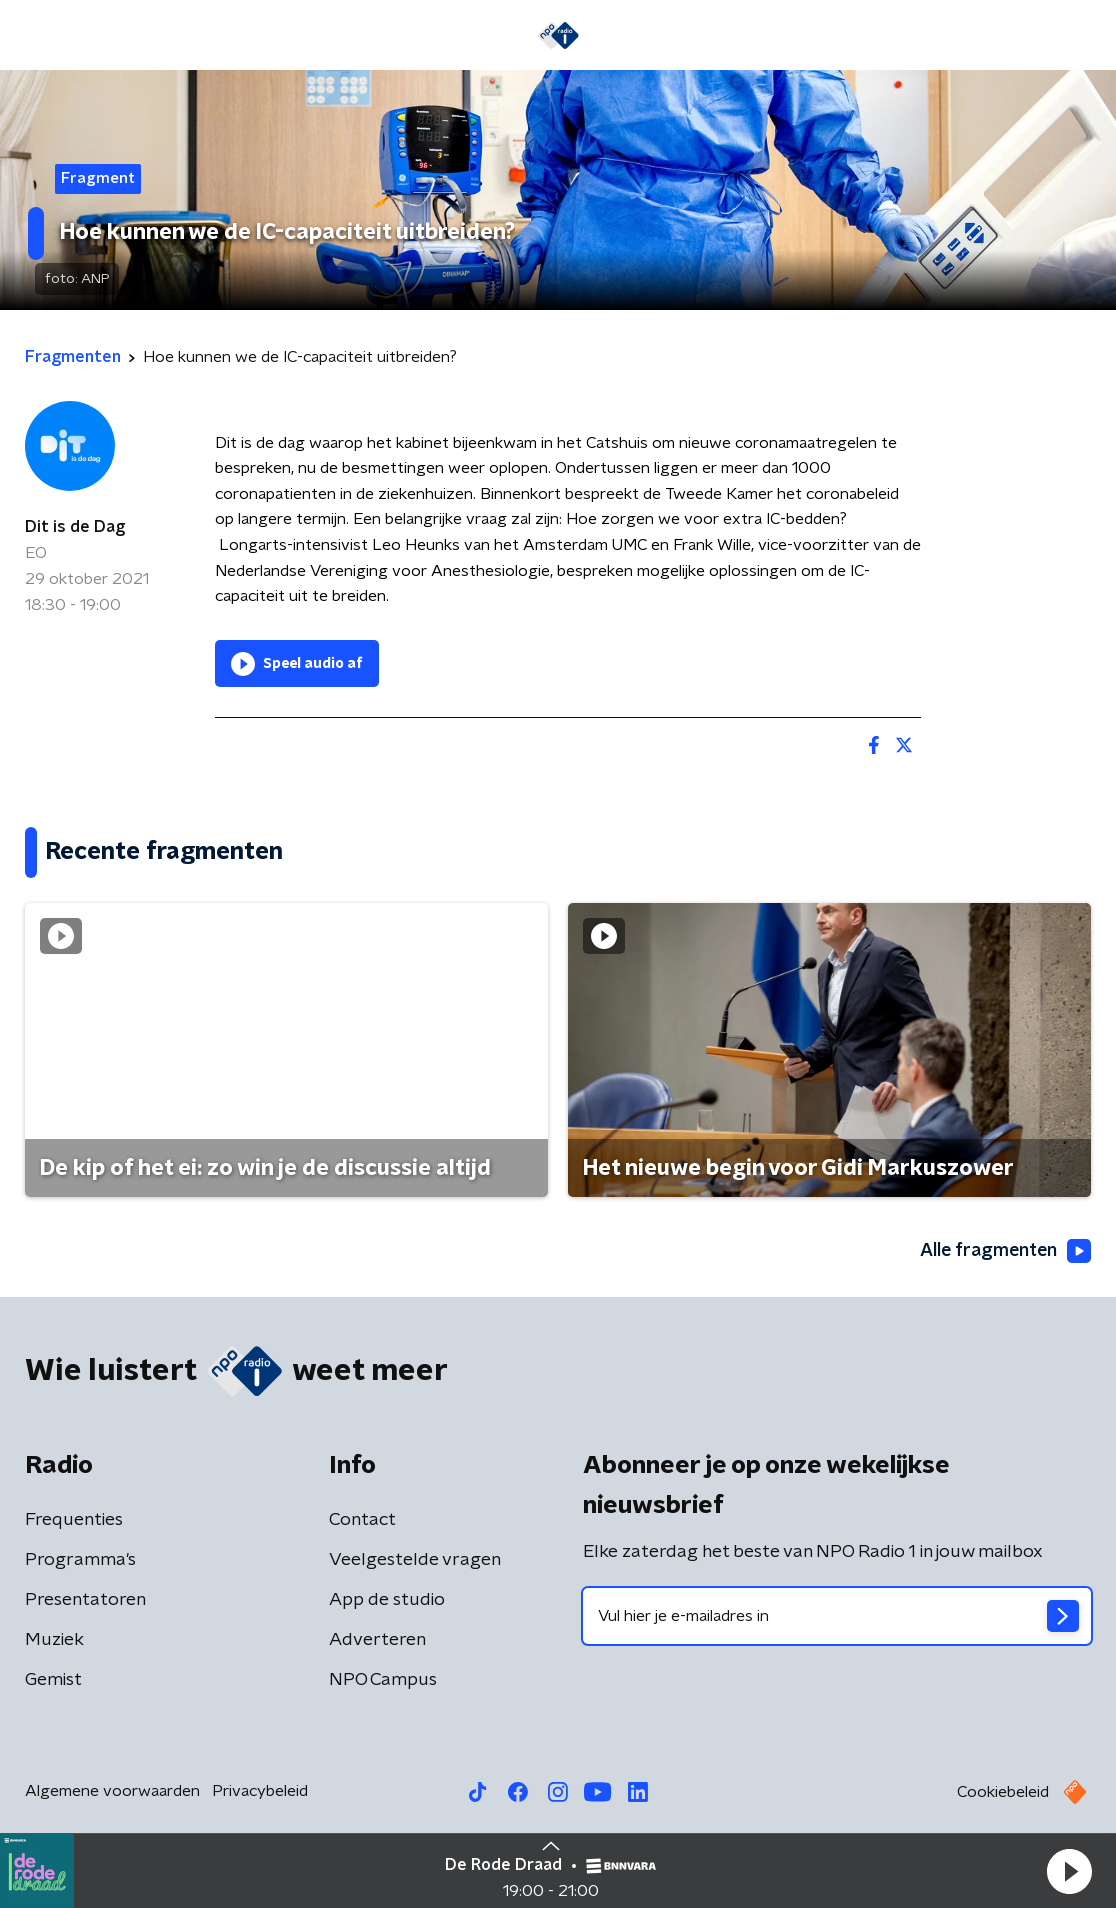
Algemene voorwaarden (112, 1791)
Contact (362, 1520)
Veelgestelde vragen (415, 1560)
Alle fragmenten (1004, 1252)
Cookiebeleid (1003, 1792)
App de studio (387, 1600)
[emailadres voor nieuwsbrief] (837, 1616)
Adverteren (377, 1640)
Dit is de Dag (75, 527)
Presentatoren (85, 1600)
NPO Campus (383, 1680)
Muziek (54, 1640)
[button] (1069, 1871)
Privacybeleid (260, 1791)
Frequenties (74, 1520)
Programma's (80, 1560)
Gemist (53, 1680)
